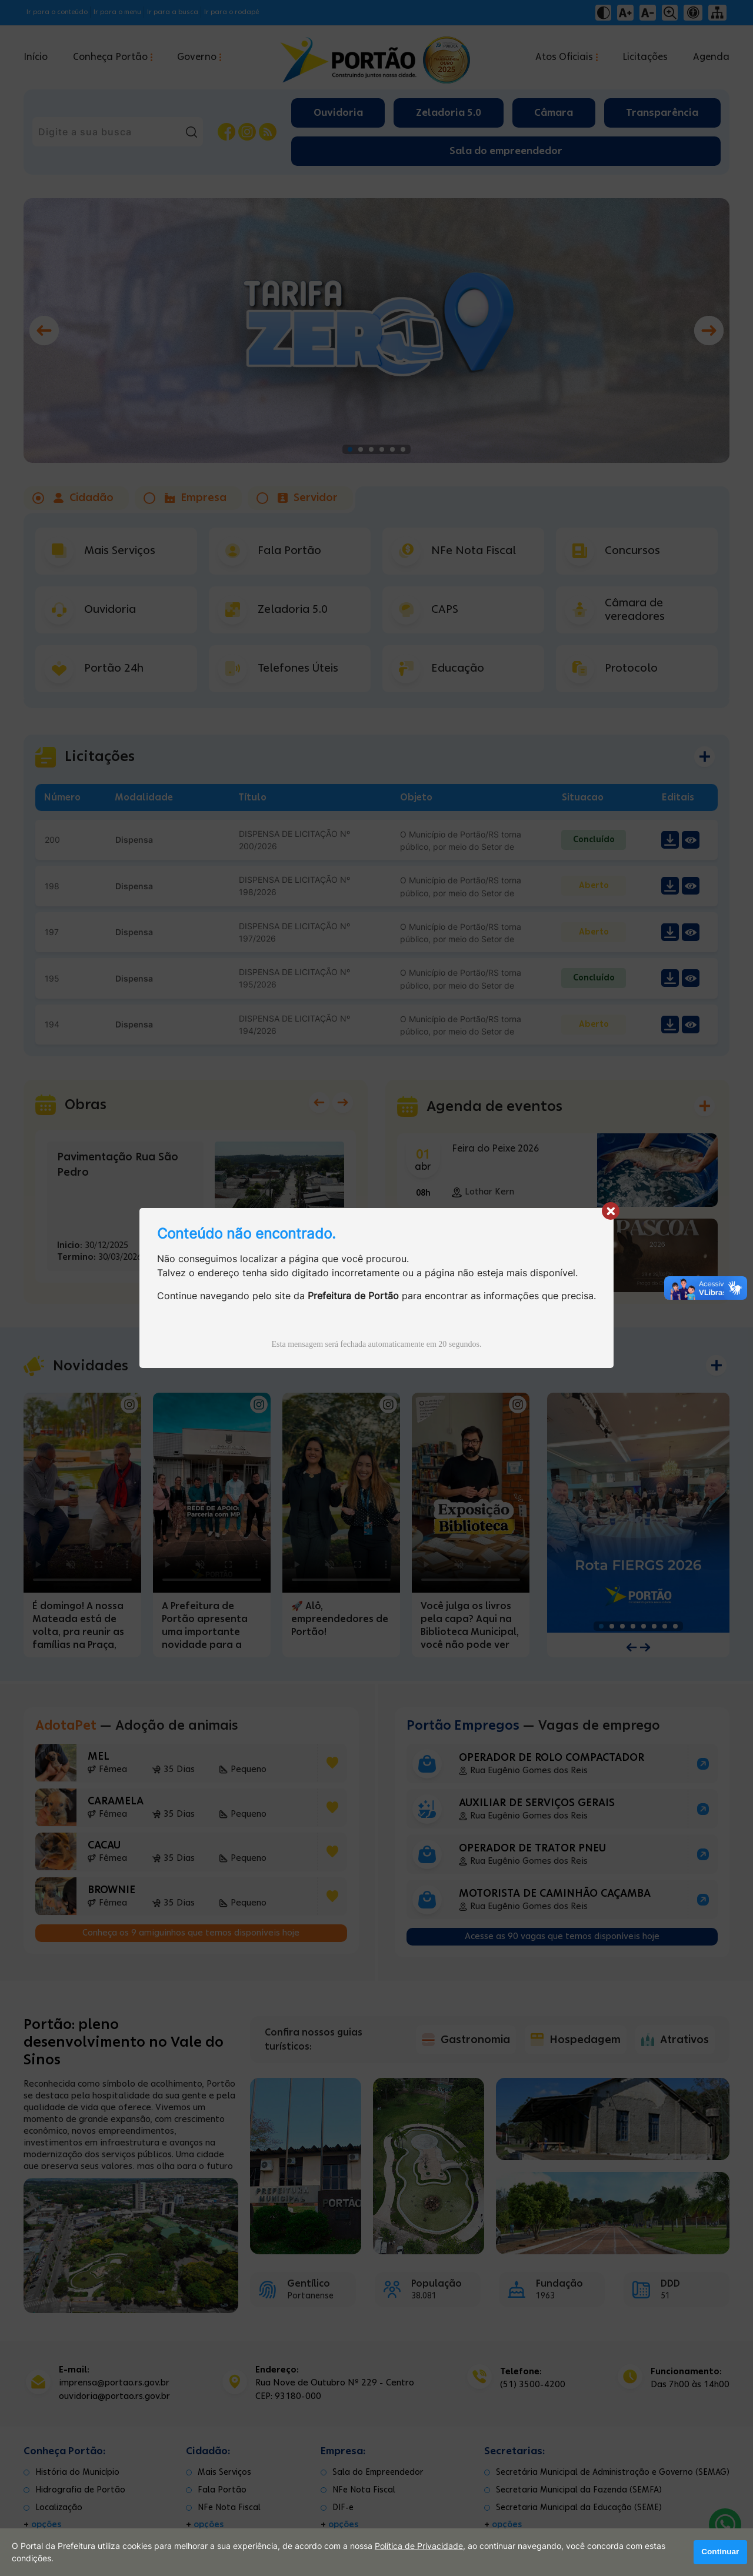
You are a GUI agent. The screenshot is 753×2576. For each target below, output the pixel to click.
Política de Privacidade (419, 2546)
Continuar (720, 2551)
